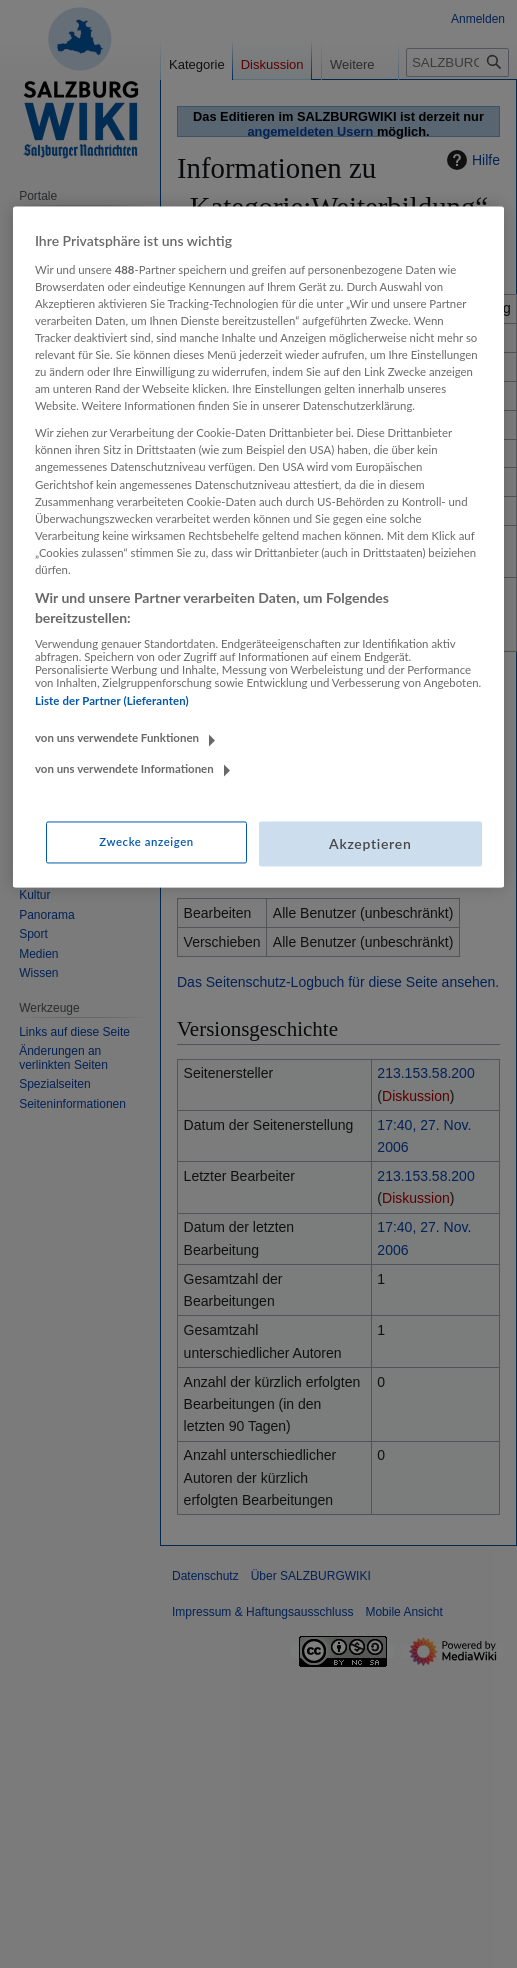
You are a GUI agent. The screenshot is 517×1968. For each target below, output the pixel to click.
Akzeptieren (370, 843)
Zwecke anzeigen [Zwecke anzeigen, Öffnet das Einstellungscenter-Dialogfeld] (146, 841)
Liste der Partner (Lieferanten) (112, 701)
